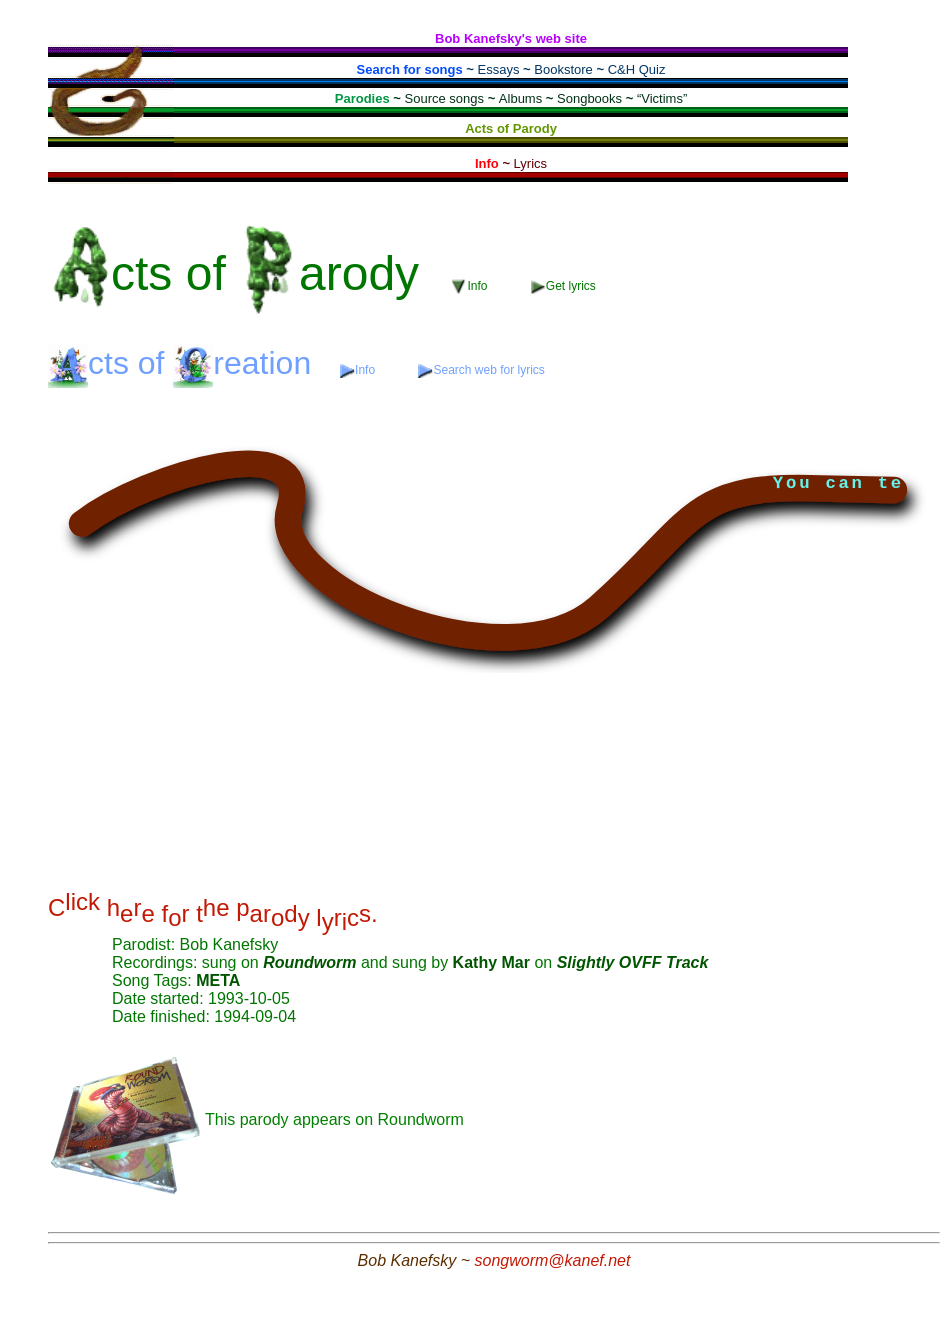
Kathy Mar (494, 962)
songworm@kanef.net (553, 1260)
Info (471, 286)
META (218, 980)
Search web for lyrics (481, 370)
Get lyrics (563, 286)
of (241, 273)
